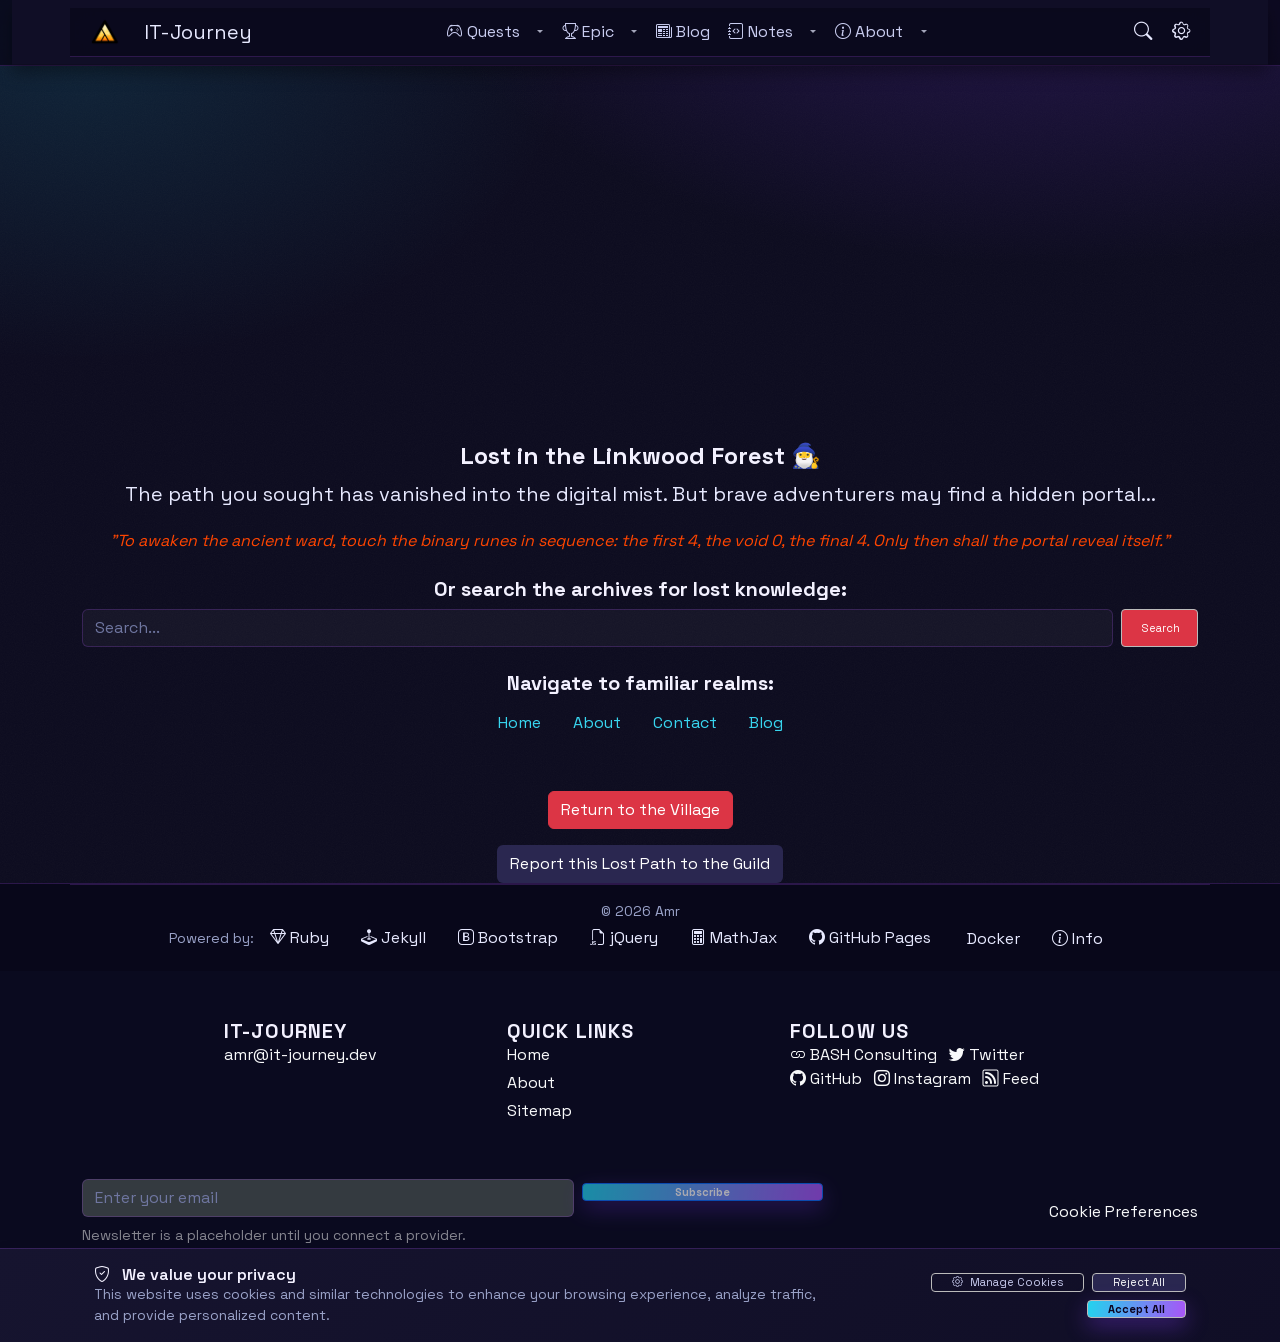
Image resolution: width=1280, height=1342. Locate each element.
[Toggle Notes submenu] (813, 32)
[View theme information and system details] (1077, 939)
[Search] (597, 628)
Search (1161, 628)
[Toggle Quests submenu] (540, 32)
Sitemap (539, 1110)
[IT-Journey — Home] (198, 32)
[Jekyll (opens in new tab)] (393, 938)
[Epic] (588, 32)
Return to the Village (640, 809)
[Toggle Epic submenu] (634, 32)
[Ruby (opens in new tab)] (299, 938)
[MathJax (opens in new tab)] (733, 938)
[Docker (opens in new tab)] (991, 939)
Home (519, 722)
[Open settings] (1181, 32)
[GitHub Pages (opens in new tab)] (870, 938)
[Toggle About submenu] (923, 32)
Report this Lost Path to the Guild (640, 863)
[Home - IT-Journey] (105, 32)
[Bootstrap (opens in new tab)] (508, 938)
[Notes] (760, 32)
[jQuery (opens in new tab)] (624, 938)
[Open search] (1143, 32)
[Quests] (483, 32)
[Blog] (683, 32)
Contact (685, 722)
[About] (869, 32)
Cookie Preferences (1123, 1211)
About (597, 722)
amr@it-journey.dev (300, 1054)
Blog (766, 722)
